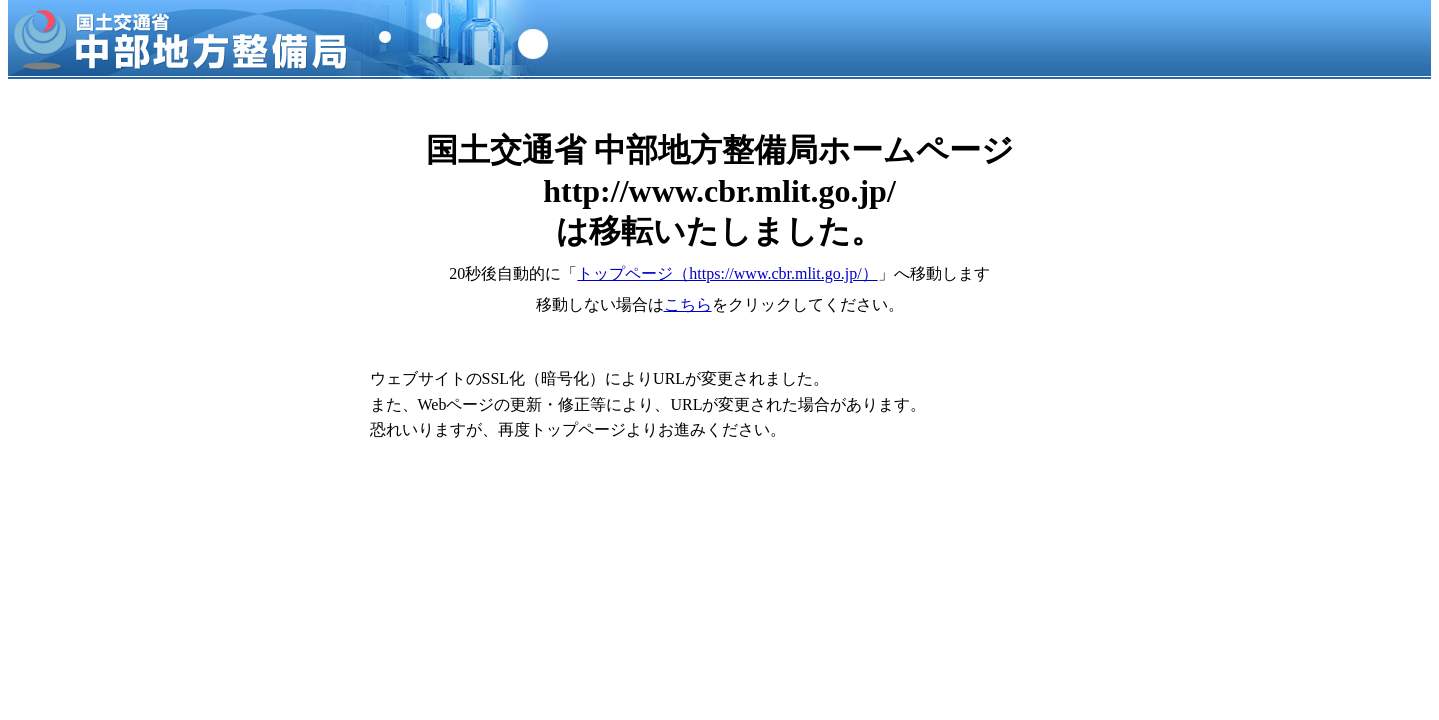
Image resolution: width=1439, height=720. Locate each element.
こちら (688, 304)
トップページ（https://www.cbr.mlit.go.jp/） (727, 273)
